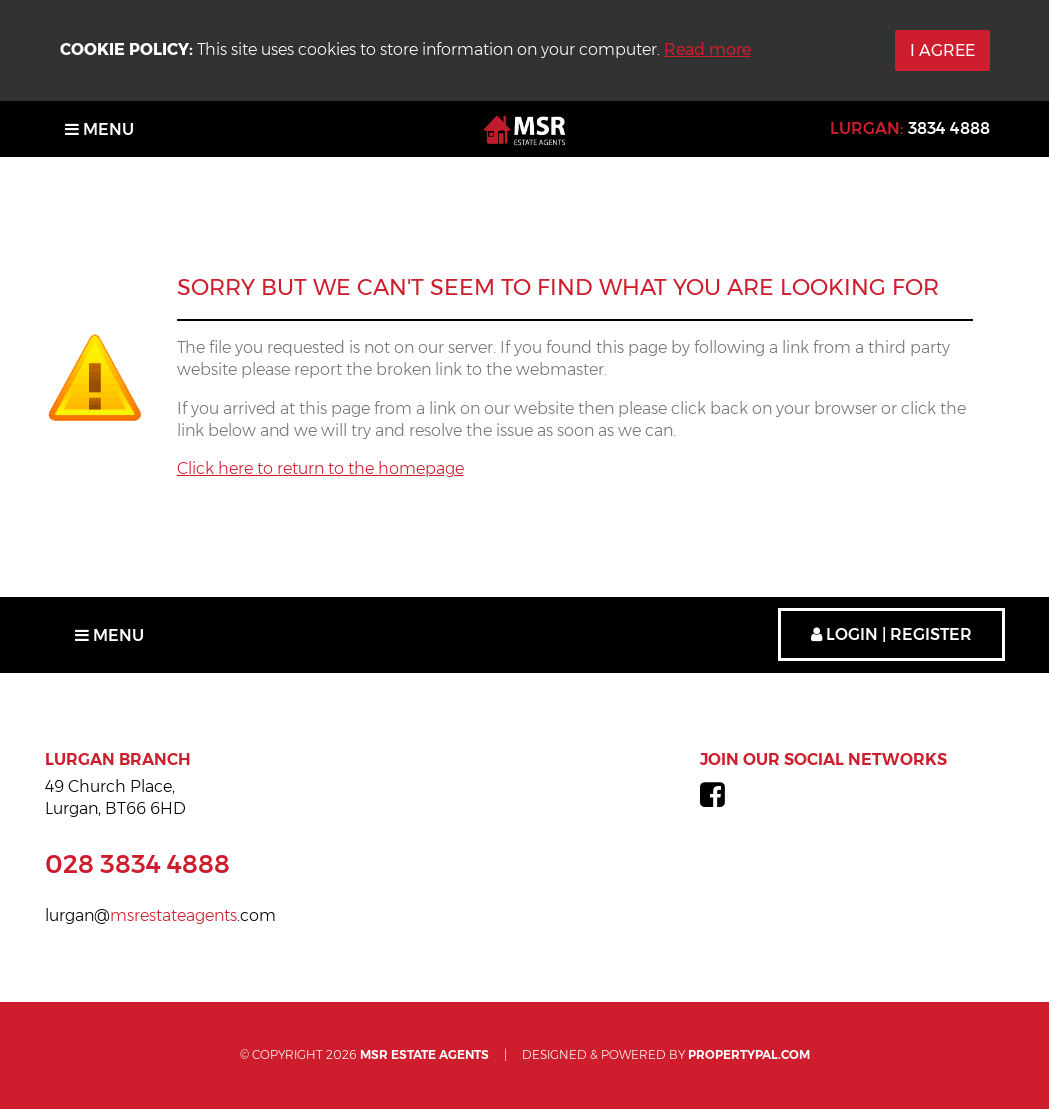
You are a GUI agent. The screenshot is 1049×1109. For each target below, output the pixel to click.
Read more (707, 49)
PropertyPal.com (749, 1054)
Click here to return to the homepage (320, 468)
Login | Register (891, 634)
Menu (99, 129)
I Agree (942, 50)
